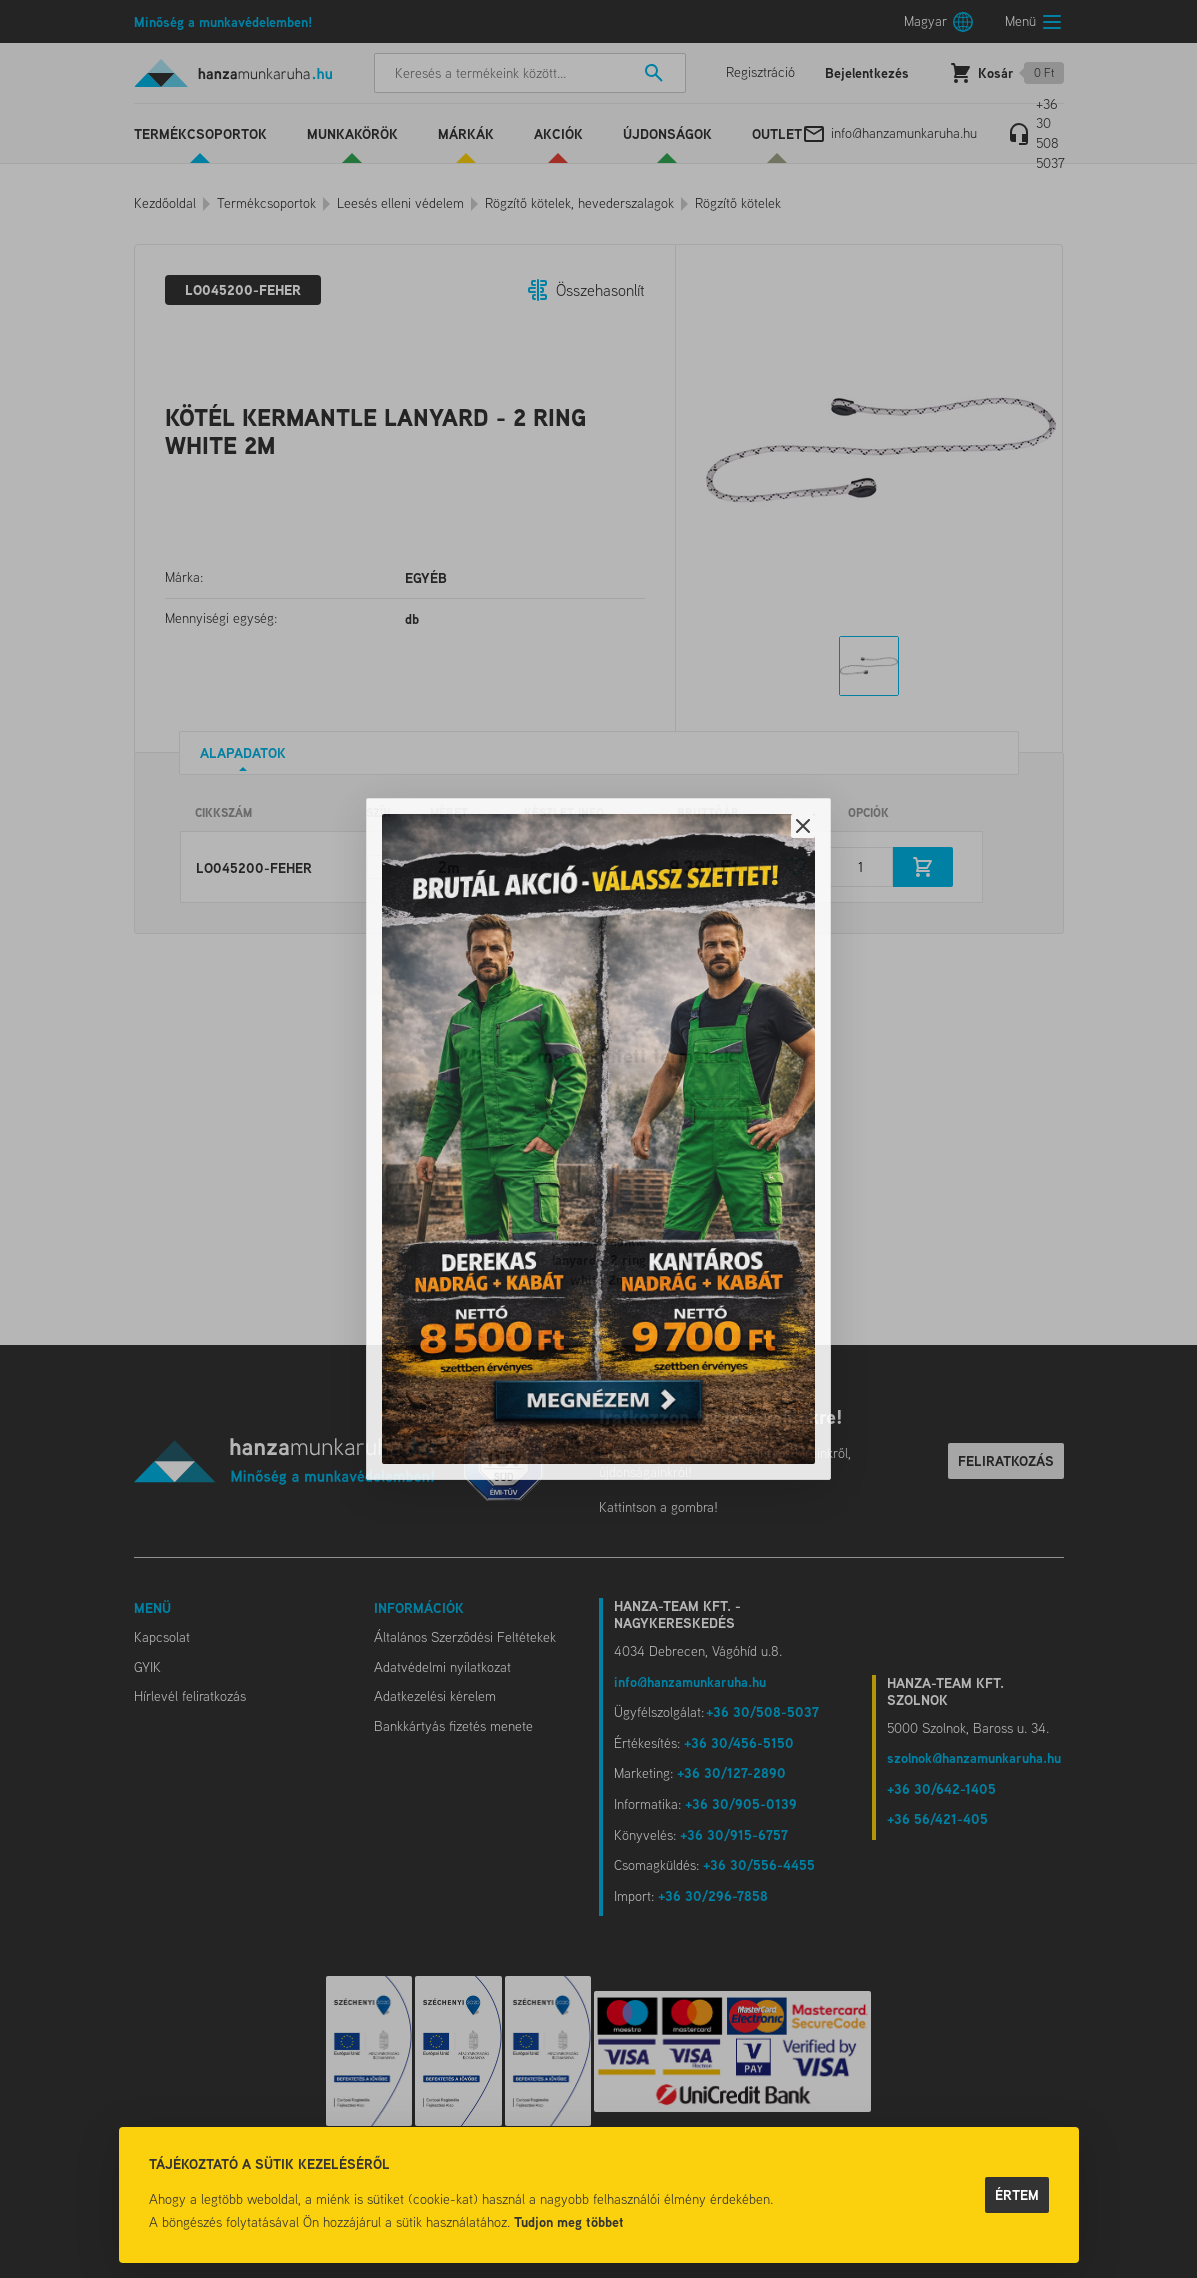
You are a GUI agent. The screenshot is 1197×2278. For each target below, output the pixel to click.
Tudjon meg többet (569, 2221)
